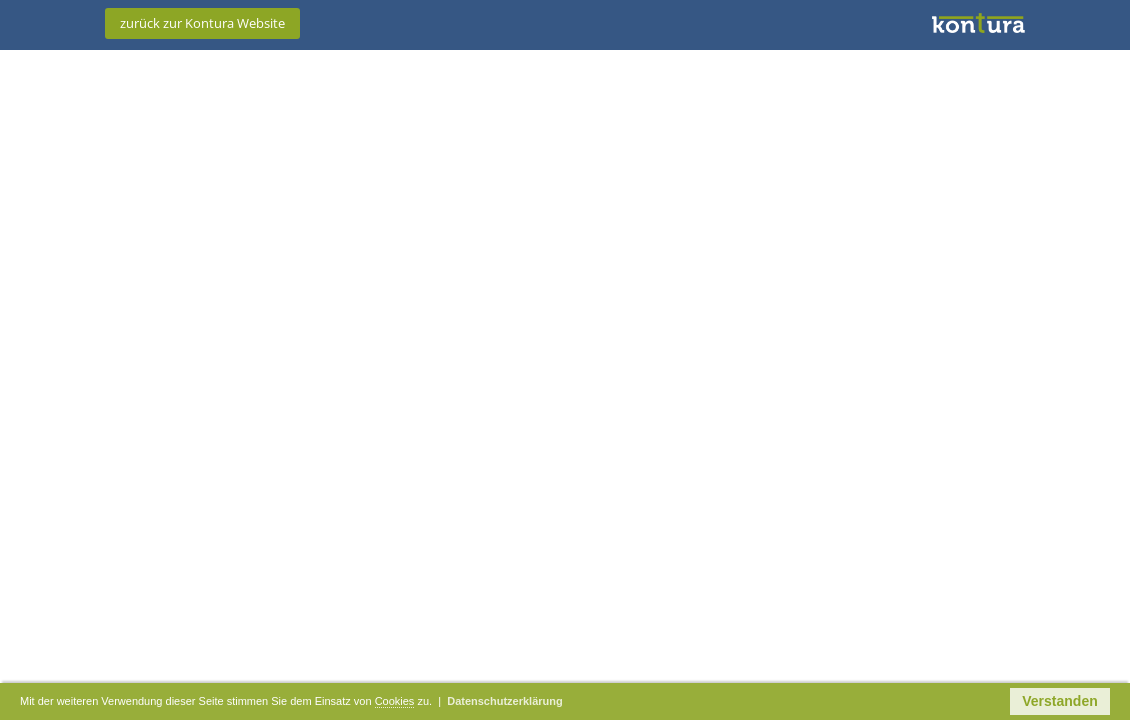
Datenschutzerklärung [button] (637, 703)
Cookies (496, 703)
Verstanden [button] (1059, 703)
